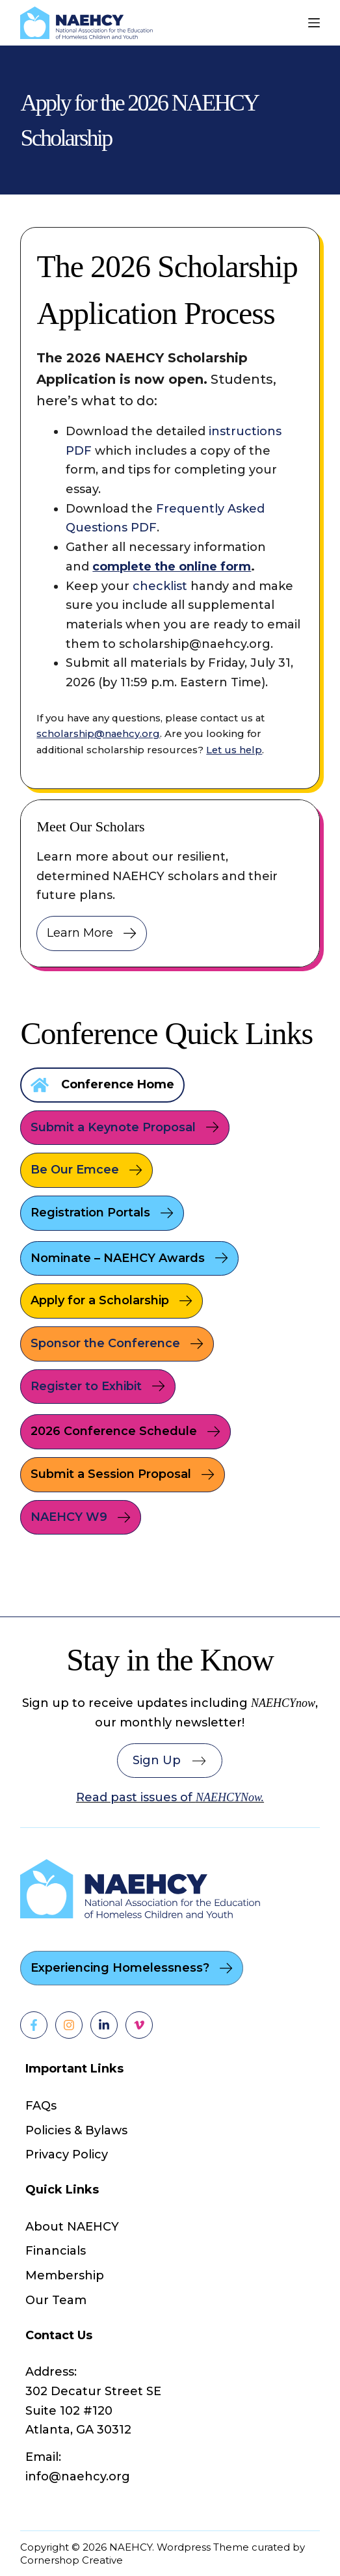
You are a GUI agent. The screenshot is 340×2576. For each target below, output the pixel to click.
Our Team (55, 2300)
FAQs (41, 2106)
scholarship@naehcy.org (98, 734)
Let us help (234, 750)
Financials (55, 2251)
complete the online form (171, 566)
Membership (64, 2275)
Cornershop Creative (71, 2560)
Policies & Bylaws (76, 2130)
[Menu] (314, 23)
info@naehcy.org (77, 2476)
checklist (160, 586)
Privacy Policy (66, 2154)
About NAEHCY (72, 2227)
